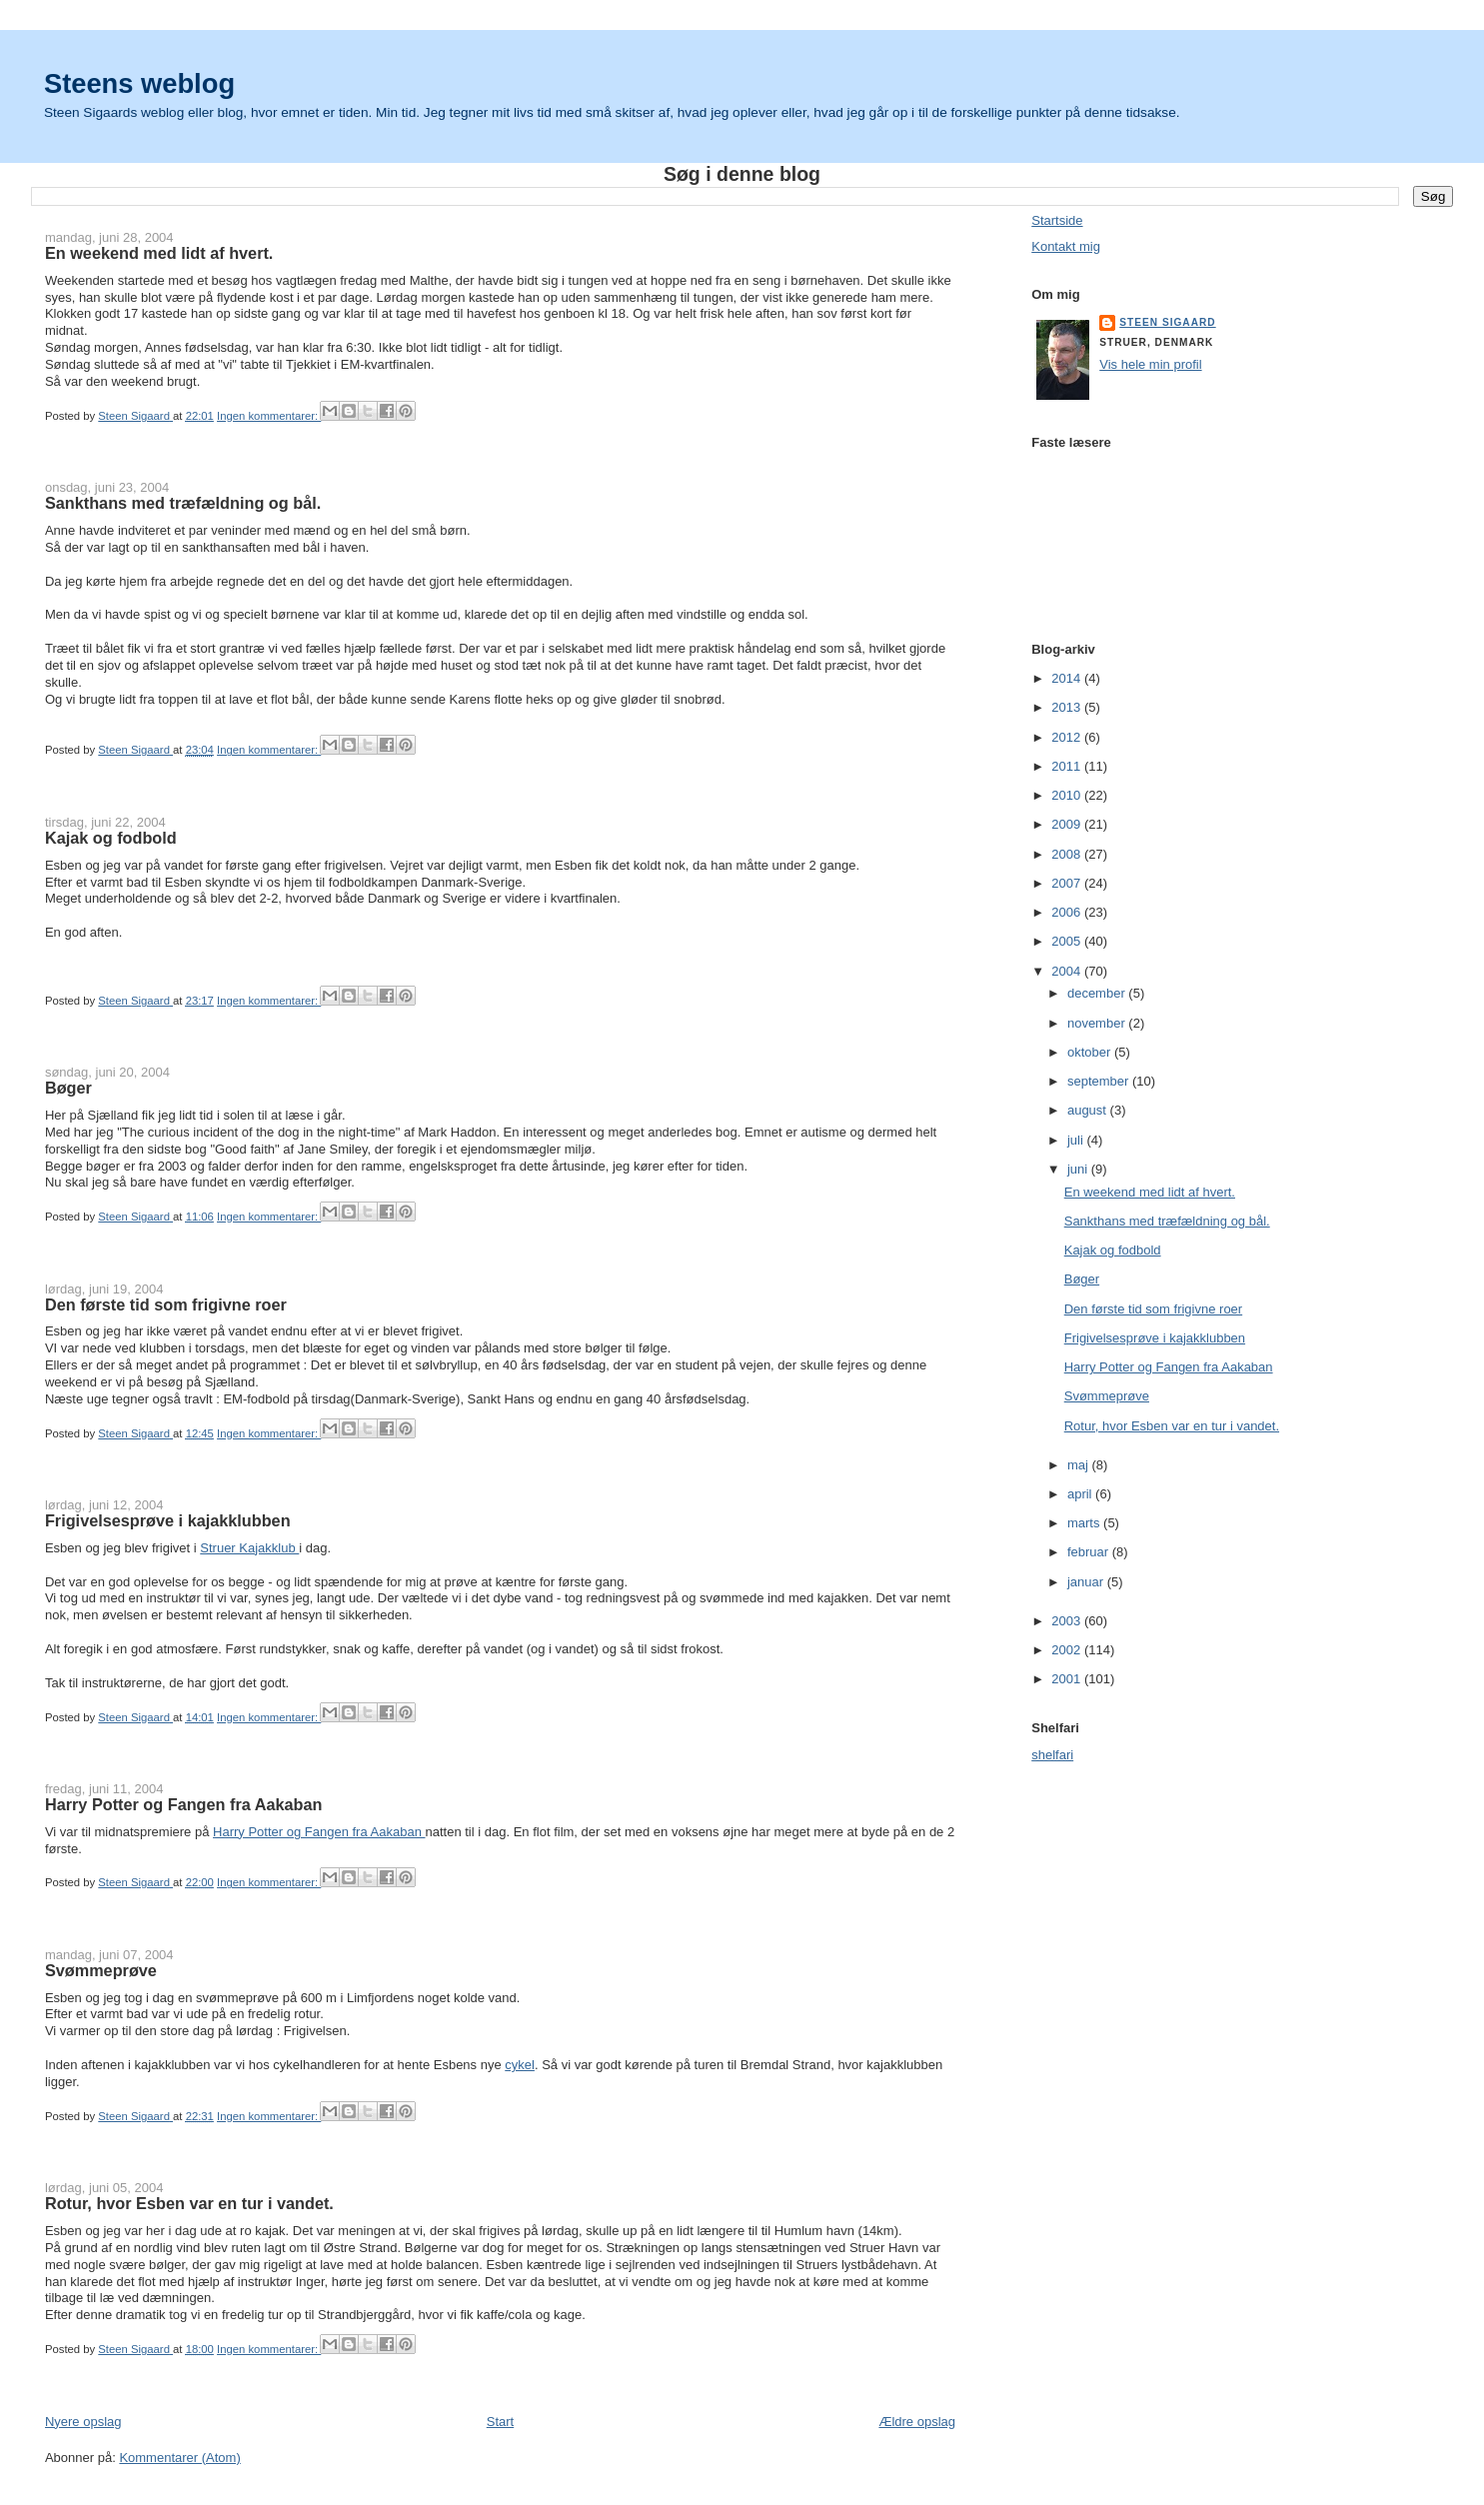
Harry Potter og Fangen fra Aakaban (184, 1804)
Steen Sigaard (1167, 322)
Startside (1056, 220)
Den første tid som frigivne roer (166, 1304)
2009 (1067, 824)
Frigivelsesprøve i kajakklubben (168, 1520)
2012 (1067, 737)
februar (1089, 1551)
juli (1077, 1140)
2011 (1067, 766)
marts (1085, 1522)
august (1088, 1110)
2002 (1067, 1649)
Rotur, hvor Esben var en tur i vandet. (189, 2203)
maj (1079, 1464)
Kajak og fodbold (111, 838)
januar (1087, 1581)
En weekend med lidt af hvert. (159, 253)
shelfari (1052, 1754)
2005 (1067, 941)
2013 (1067, 707)
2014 (1067, 678)
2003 (1067, 1620)
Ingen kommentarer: (269, 416)
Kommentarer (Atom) (179, 2457)
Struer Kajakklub (249, 1547)
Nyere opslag (83, 2421)
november (1097, 1023)
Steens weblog (139, 83)
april (1081, 1493)
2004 (1067, 971)
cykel (520, 2064)
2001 (1067, 1678)
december (1097, 993)
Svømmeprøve (101, 1970)
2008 (1067, 854)
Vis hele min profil (1150, 364)
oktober (1090, 1052)
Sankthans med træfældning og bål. (183, 503)
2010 (1067, 795)
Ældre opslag (916, 2421)
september (1099, 1081)
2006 (1067, 912)
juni (1079, 1169)
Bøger (68, 1088)
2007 (1067, 883)
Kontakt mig (1065, 246)
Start (500, 2421)
